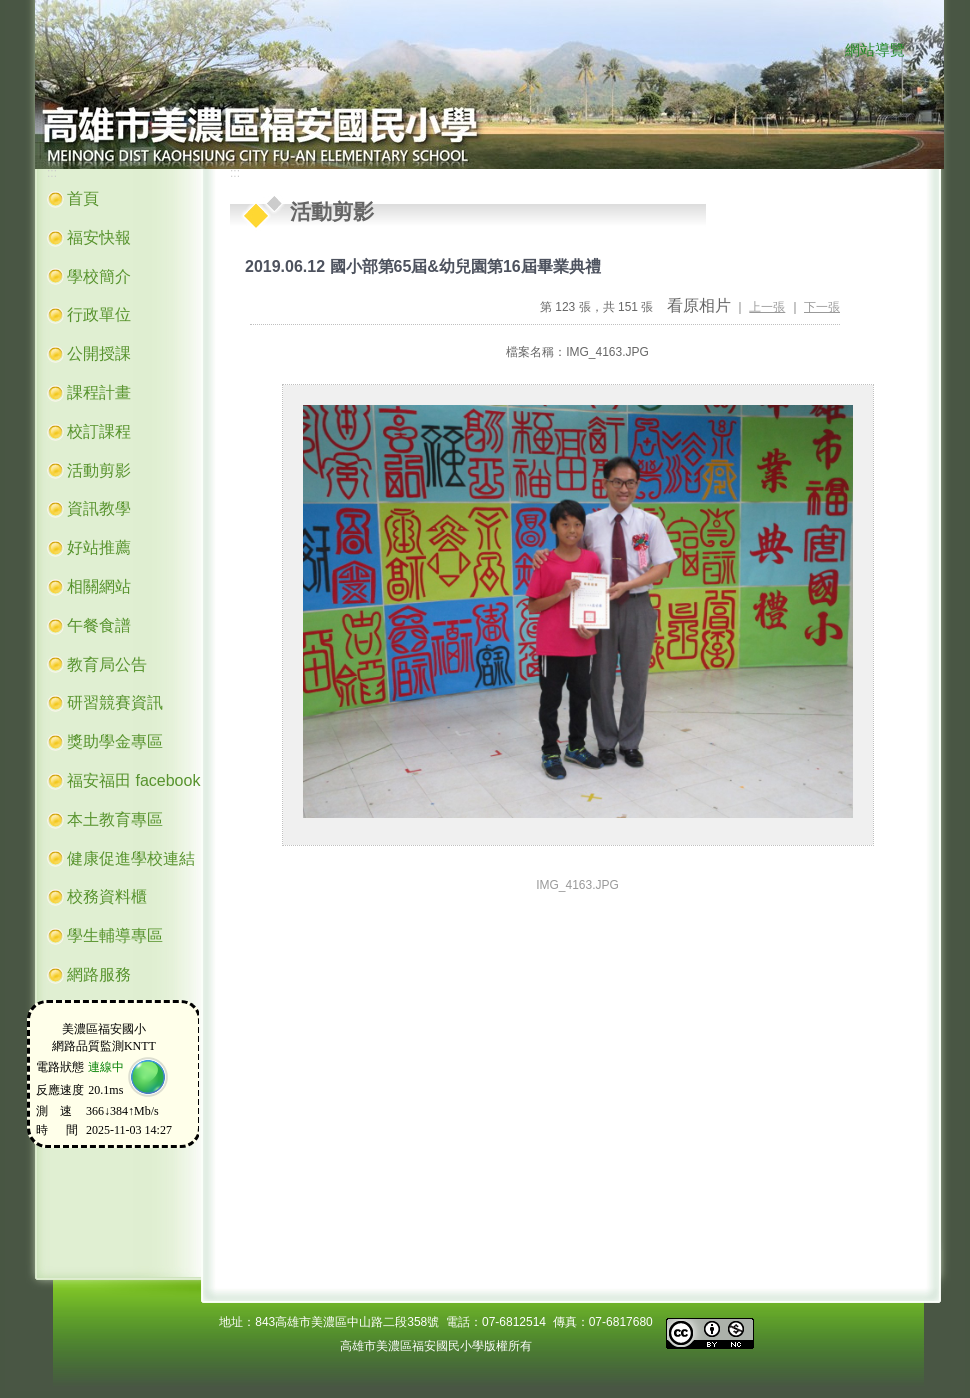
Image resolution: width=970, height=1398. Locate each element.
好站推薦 (99, 547)
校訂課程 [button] (99, 431)
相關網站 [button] (99, 586)
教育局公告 (107, 664)
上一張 (767, 307)
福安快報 (99, 237)
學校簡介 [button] (99, 276)
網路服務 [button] (99, 974)
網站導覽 (875, 50)
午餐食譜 (99, 625)
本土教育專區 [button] (115, 819)
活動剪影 (99, 470)
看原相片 (699, 305)
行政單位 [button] (99, 314)
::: (826, 51)
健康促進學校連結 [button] (131, 858)
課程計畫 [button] (99, 392)
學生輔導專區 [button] (115, 935)
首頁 (83, 198)
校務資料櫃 (107, 896)
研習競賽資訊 (115, 702)
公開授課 (99, 353)
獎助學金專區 (115, 741)
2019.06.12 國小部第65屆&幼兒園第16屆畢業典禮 (423, 266)
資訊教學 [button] (99, 508)
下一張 (822, 307)
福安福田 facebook (133, 780)
